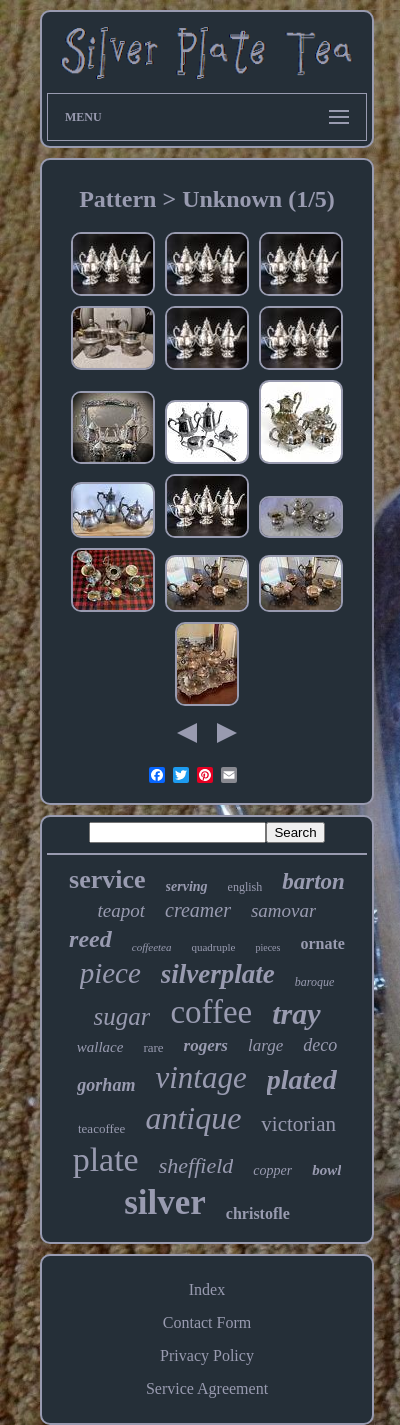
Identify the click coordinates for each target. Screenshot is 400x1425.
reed (90, 939)
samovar (283, 910)
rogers (206, 1045)
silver (165, 1202)
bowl (326, 1170)
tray (296, 1013)
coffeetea (152, 947)
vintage (200, 1077)
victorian (298, 1124)
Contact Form (207, 1322)
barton (313, 881)
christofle (258, 1213)
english (245, 887)
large (265, 1045)
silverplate (218, 974)
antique (193, 1118)
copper (272, 1170)
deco (320, 1045)
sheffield (196, 1165)
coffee (211, 1012)
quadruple (213, 947)
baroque (315, 982)
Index (207, 1289)
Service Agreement (207, 1388)
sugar (121, 1016)
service (107, 879)
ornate (322, 943)
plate (106, 1159)
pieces (267, 947)
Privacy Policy (207, 1355)
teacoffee (101, 1128)
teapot (122, 910)
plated (302, 1079)
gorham (106, 1085)
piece (110, 973)
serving (187, 886)
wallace (100, 1047)
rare (153, 1047)
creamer (198, 910)
